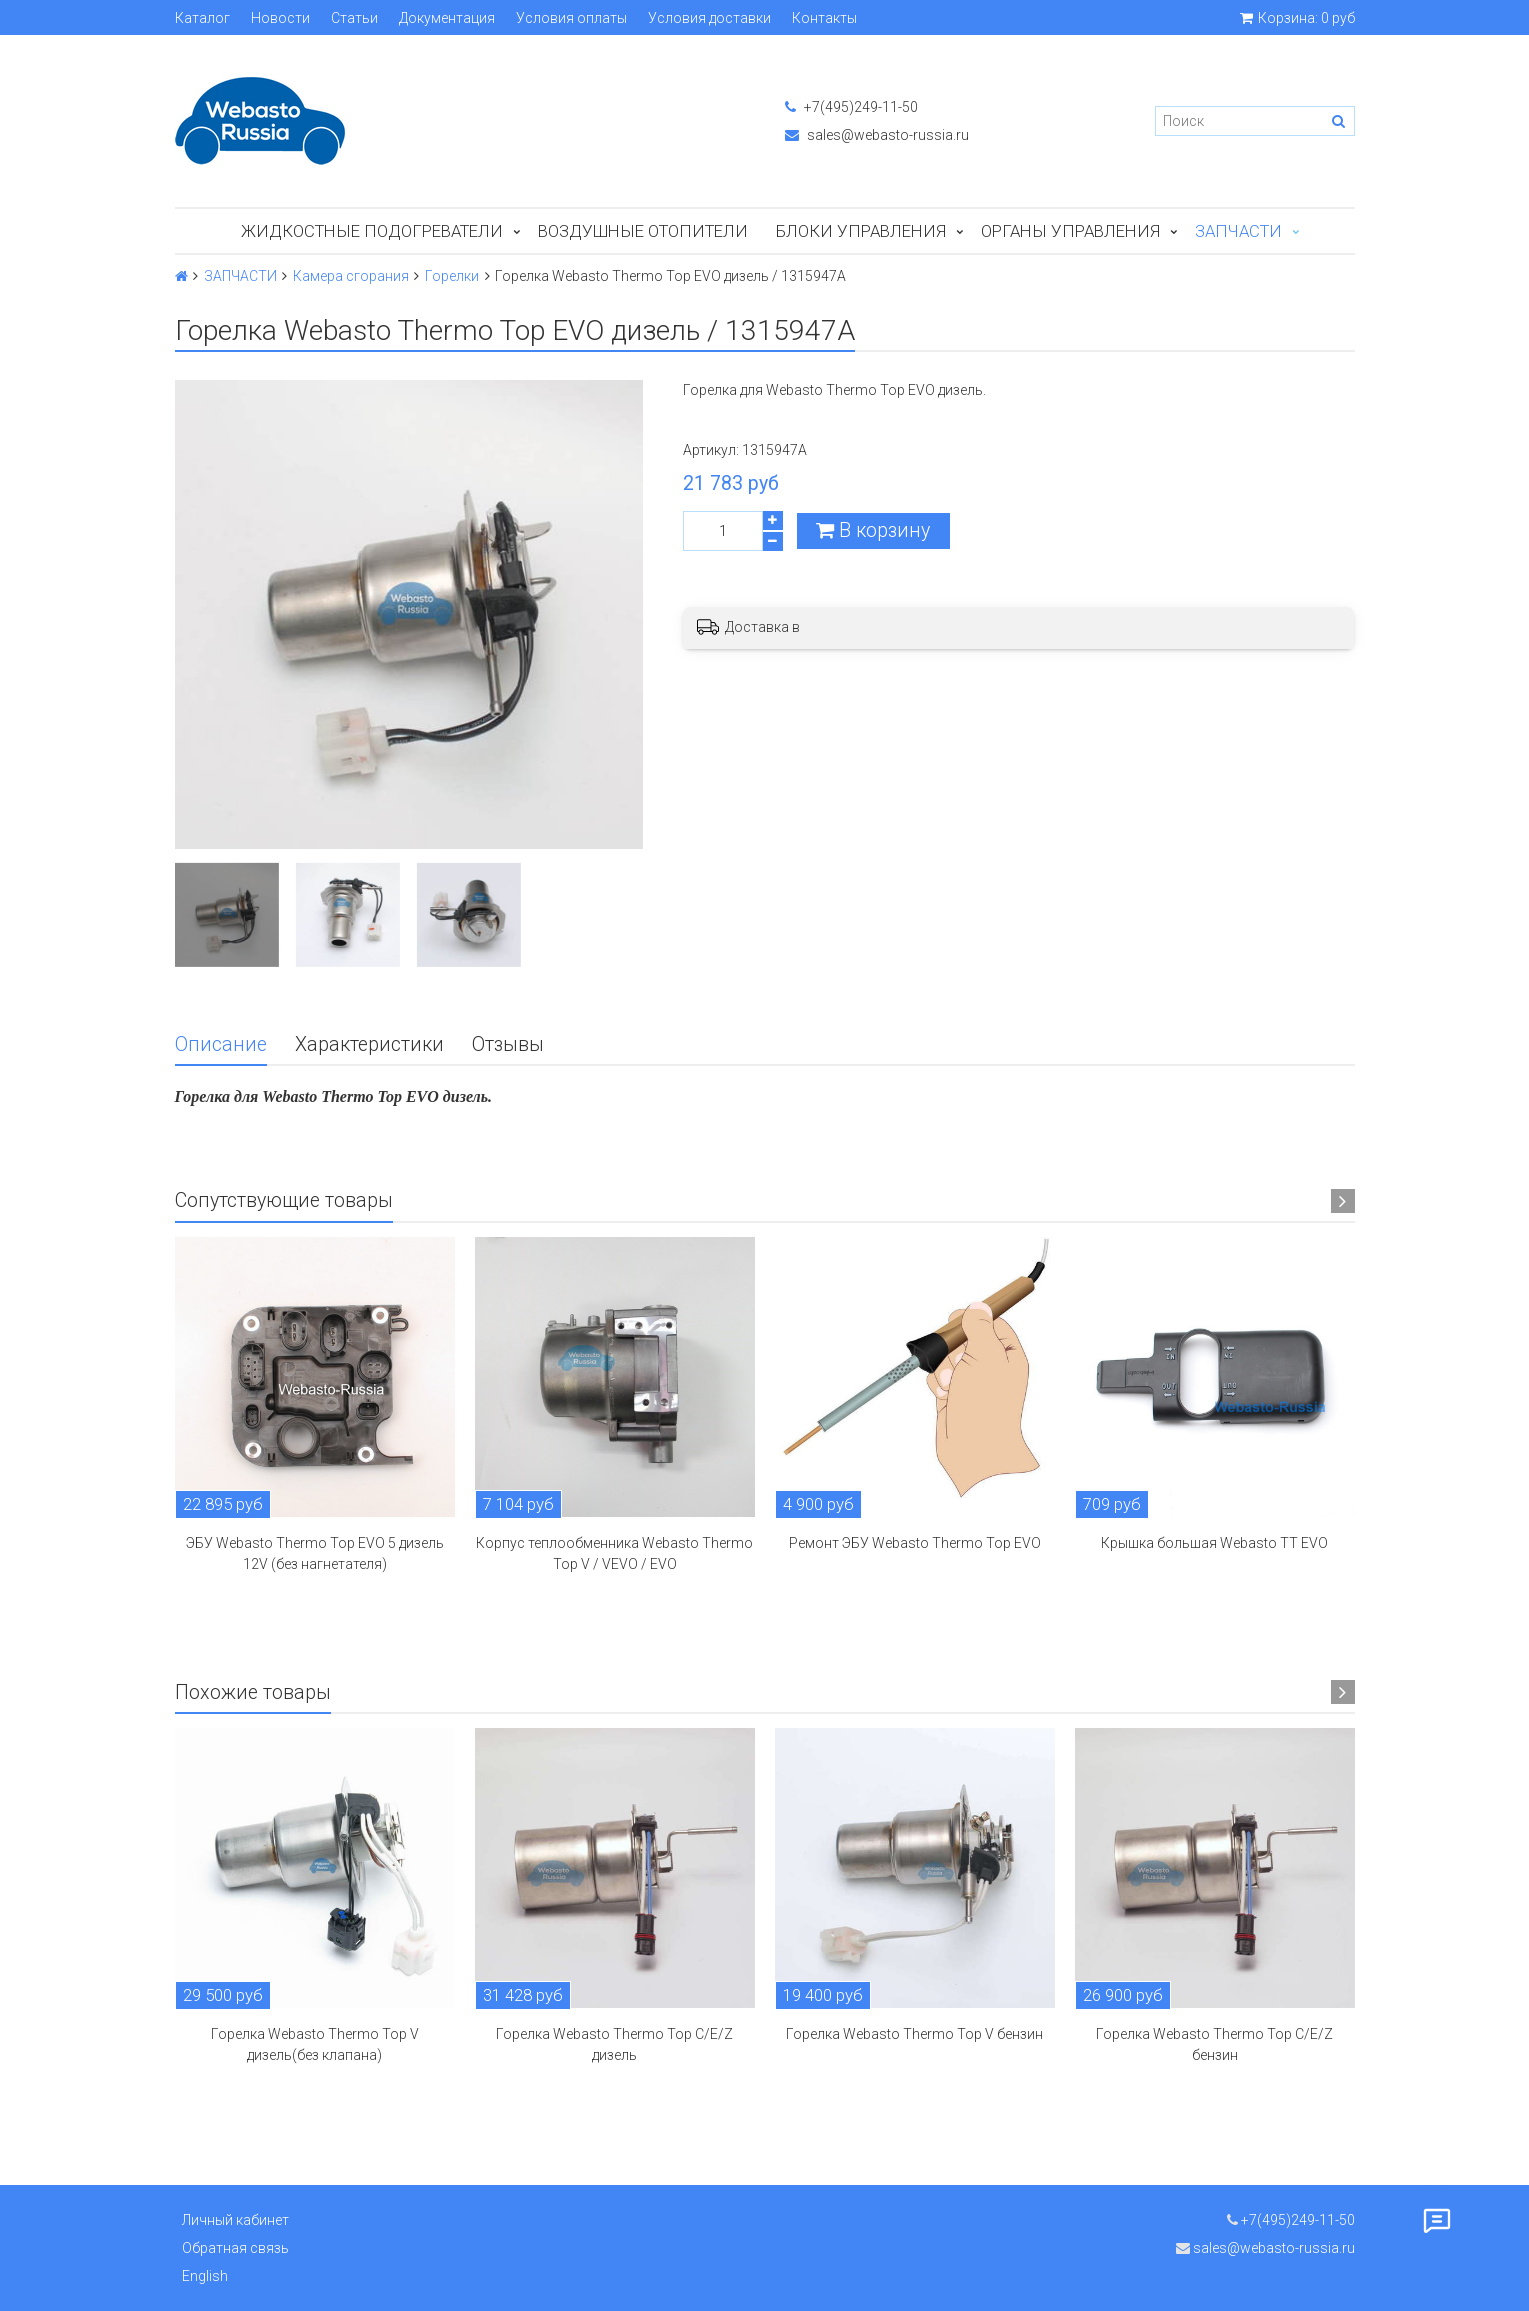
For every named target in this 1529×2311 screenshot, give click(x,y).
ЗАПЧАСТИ (1238, 231)
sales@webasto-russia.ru (877, 135)
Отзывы (508, 1044)
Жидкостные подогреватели (372, 231)
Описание (221, 1044)
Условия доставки (709, 18)
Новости (280, 18)
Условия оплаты (571, 18)
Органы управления (1070, 231)
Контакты (824, 18)
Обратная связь (235, 2248)
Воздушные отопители (643, 231)
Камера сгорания (351, 276)
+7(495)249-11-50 (851, 107)
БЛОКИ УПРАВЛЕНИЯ (861, 231)
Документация (447, 18)
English (205, 2276)
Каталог (202, 18)
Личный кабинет (235, 2220)
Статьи (354, 18)
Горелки (452, 276)
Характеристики (369, 1044)
